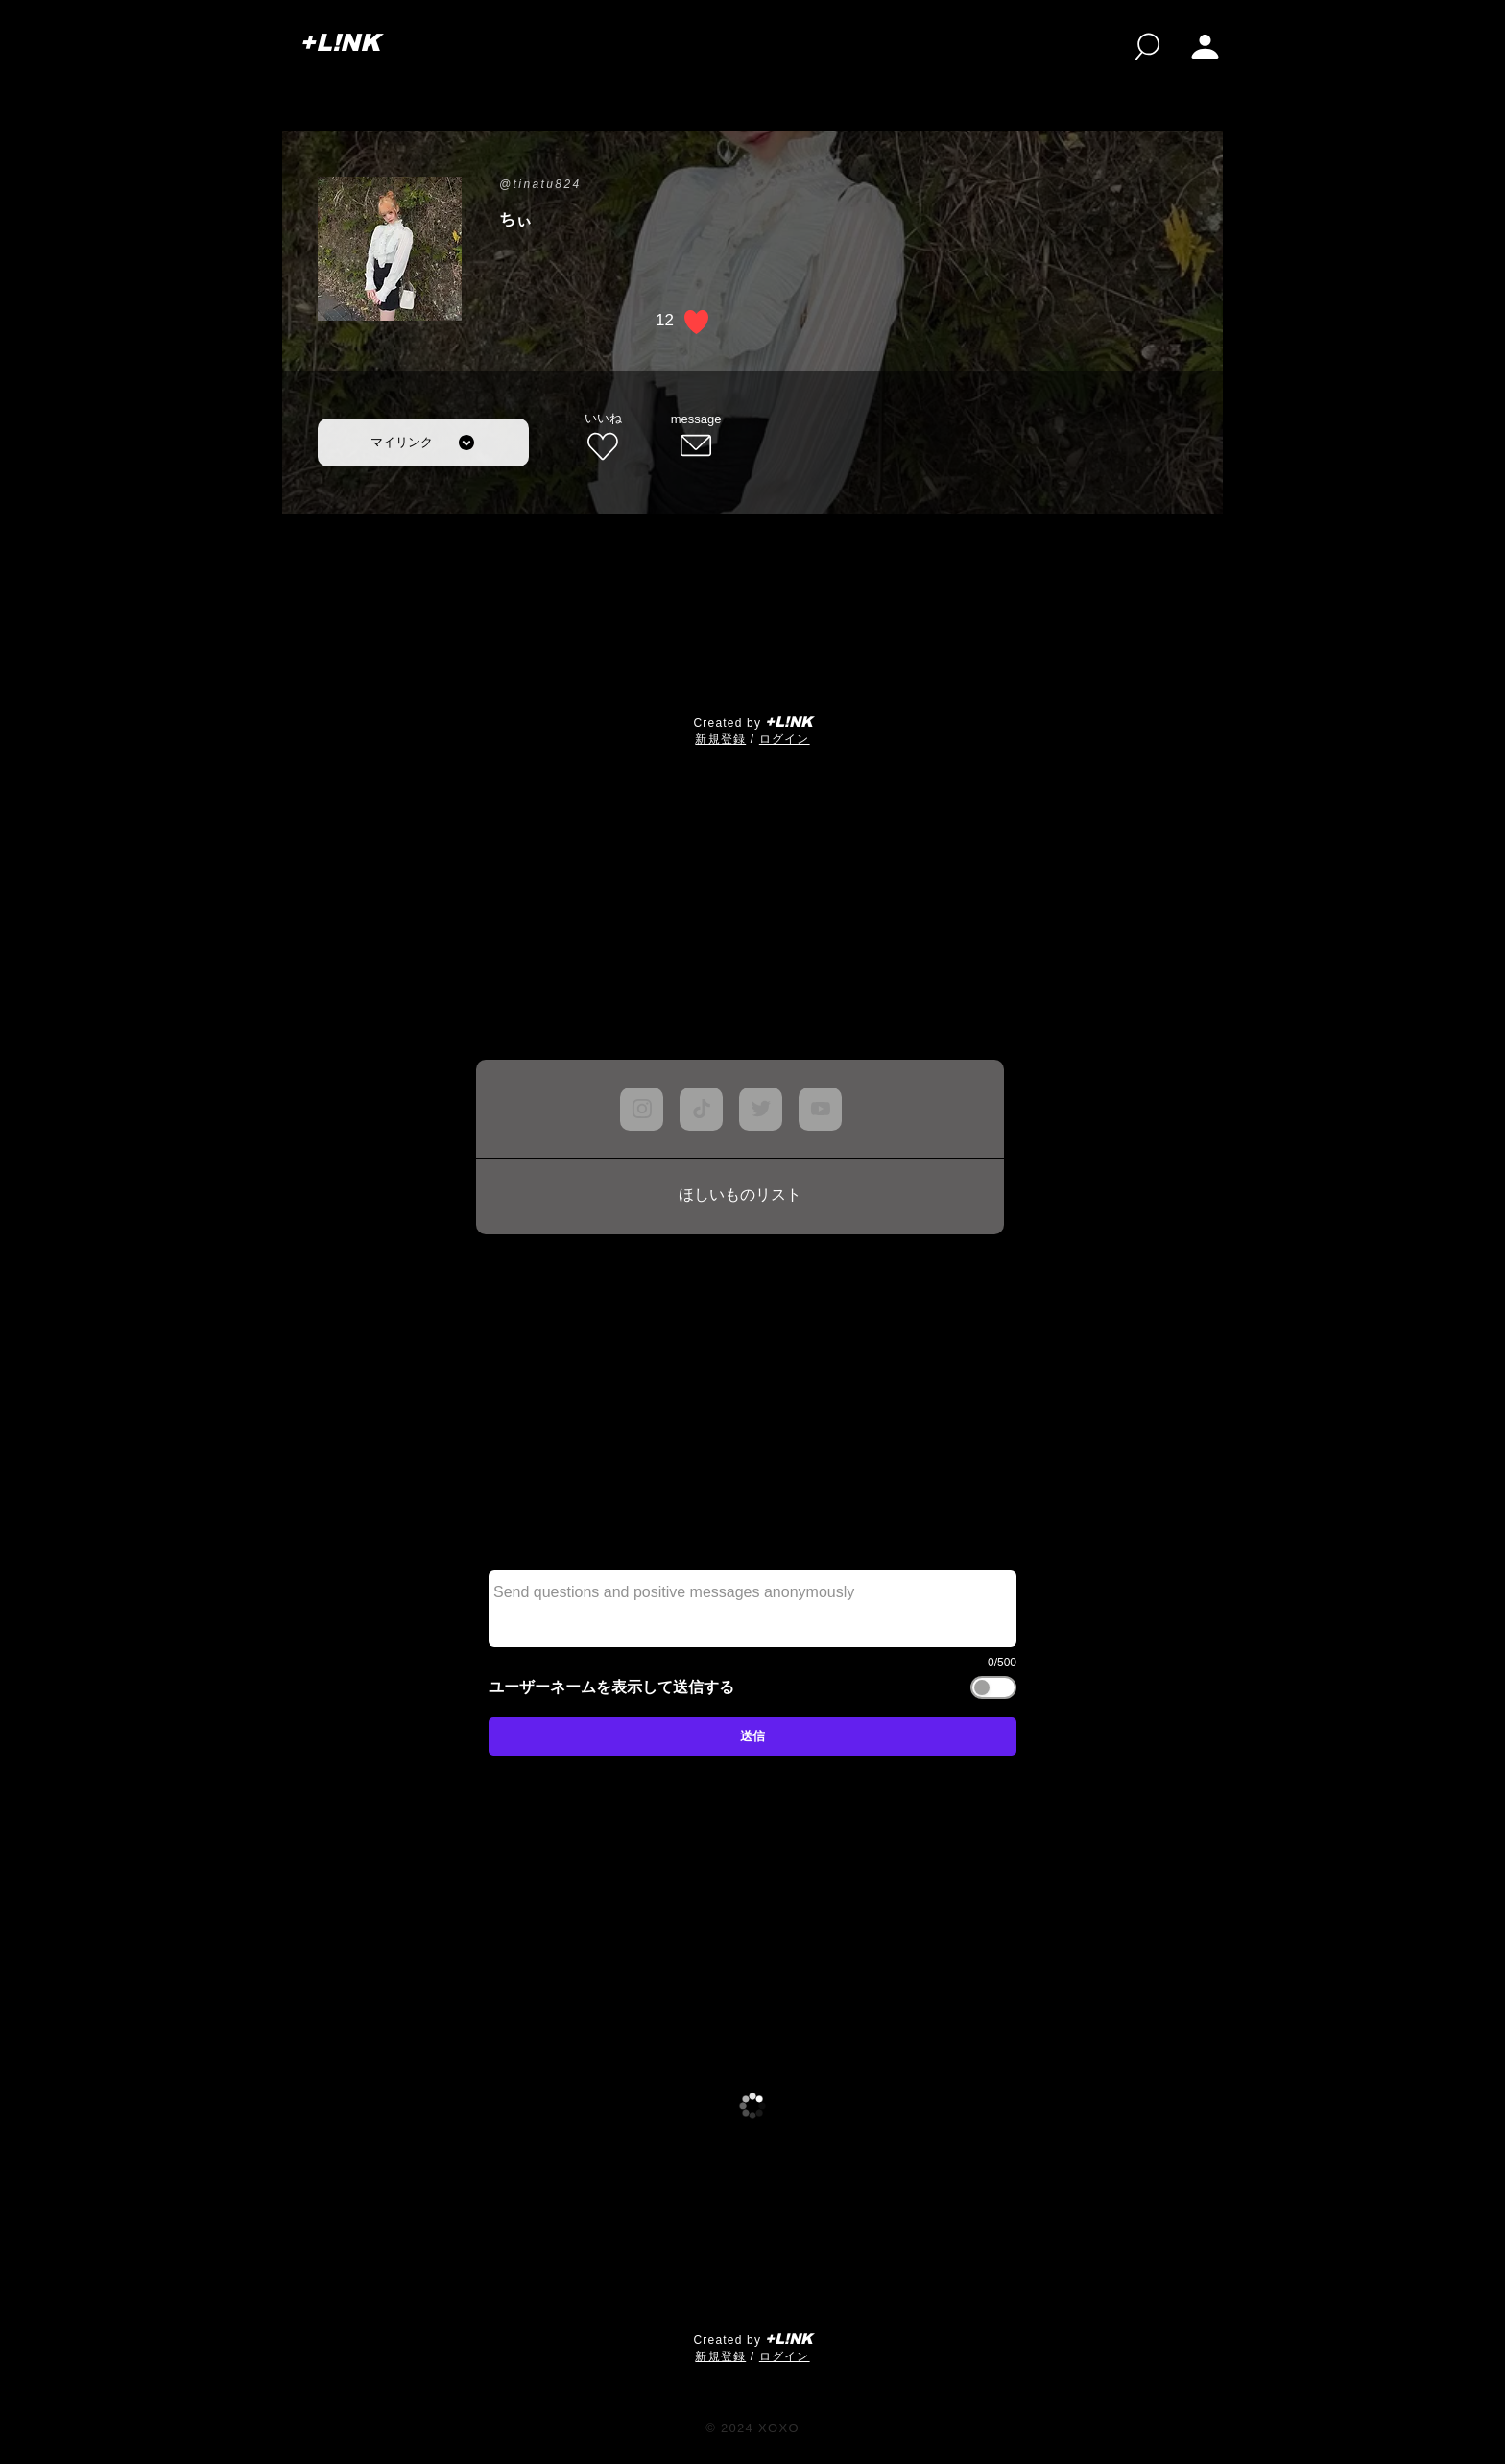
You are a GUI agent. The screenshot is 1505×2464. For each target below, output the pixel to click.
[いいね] (602, 437)
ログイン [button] (784, 739)
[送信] (752, 1736)
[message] (695, 437)
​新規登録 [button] (720, 739)
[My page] (1205, 46)
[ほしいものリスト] (740, 1196)
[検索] (1147, 46)
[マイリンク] (423, 442)
